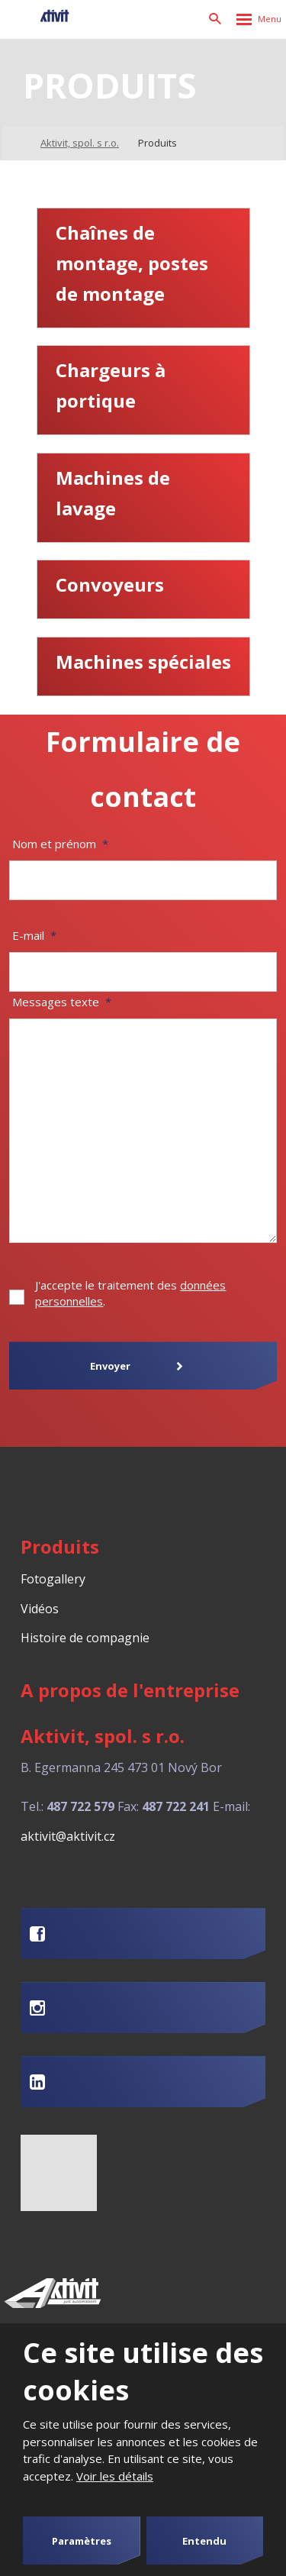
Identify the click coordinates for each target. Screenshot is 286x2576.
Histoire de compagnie (85, 1637)
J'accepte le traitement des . (130, 1293)
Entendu (204, 2541)
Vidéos (40, 1608)
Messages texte (61, 1001)
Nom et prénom (60, 843)
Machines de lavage (113, 493)
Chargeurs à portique (110, 385)
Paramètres (81, 2541)
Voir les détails (114, 2476)
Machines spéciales (143, 661)
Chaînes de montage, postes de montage (132, 263)
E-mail (34, 935)
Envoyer (110, 1366)
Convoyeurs (110, 584)
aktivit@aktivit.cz (68, 1836)
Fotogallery (53, 1578)
